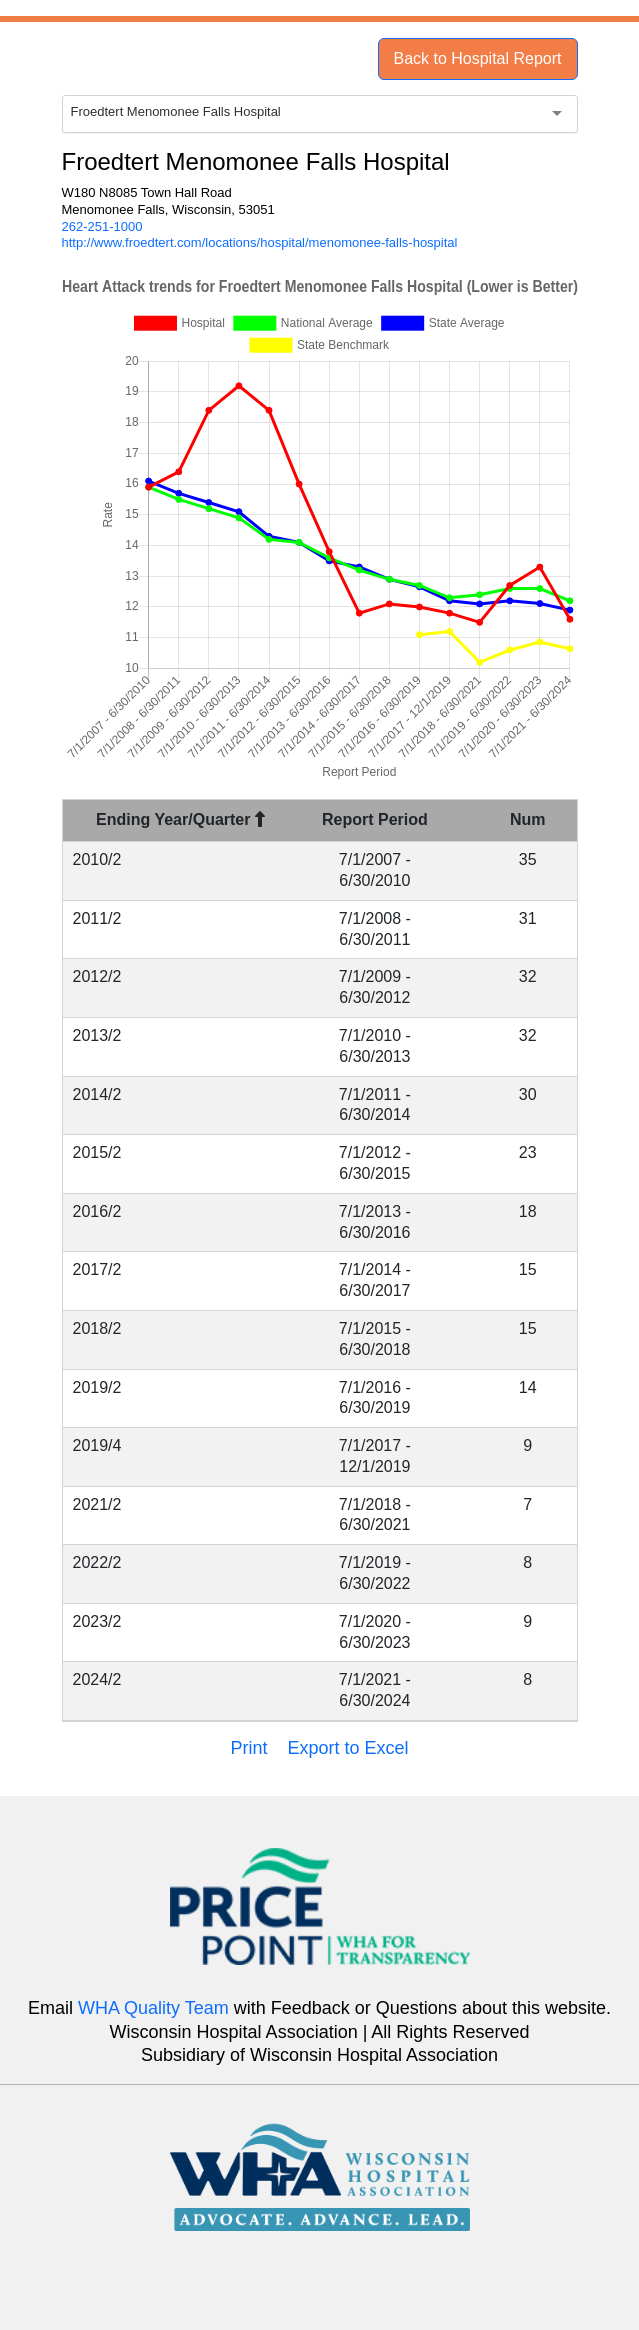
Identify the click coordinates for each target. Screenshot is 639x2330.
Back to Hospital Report (477, 58)
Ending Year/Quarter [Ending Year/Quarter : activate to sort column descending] (180, 819)
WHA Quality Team (153, 2008)
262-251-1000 (102, 226)
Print (248, 1748)
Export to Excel (347, 1748)
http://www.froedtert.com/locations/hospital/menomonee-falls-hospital (260, 242)
